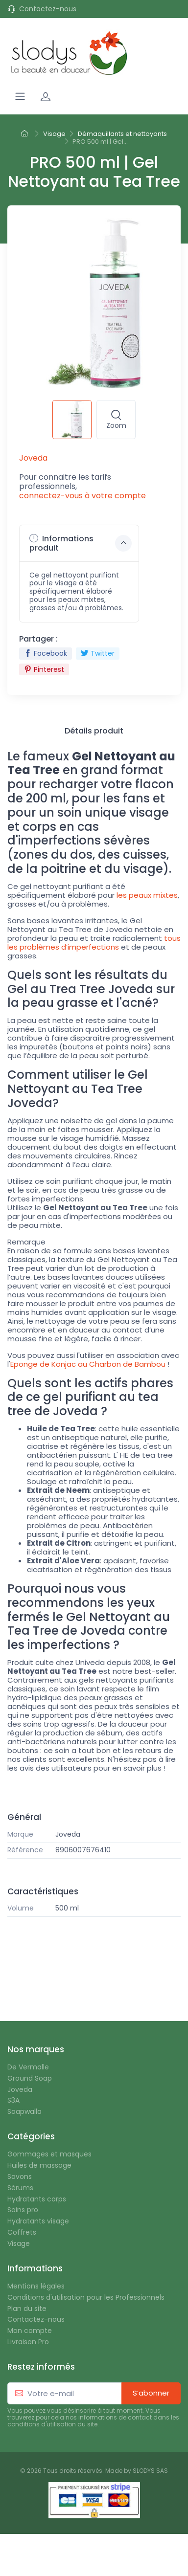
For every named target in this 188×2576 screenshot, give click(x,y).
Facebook (45, 653)
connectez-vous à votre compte (82, 495)
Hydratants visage (38, 2221)
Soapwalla (24, 2112)
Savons (19, 2177)
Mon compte (29, 2331)
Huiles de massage (39, 2165)
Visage (18, 2244)
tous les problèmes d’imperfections (94, 942)
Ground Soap (29, 2078)
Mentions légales (36, 2286)
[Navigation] (20, 96)
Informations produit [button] (80, 543)
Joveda (67, 1834)
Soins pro (22, 2210)
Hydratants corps (36, 2199)
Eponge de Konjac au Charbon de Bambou (87, 1364)
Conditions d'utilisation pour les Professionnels (85, 2297)
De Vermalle (28, 2067)
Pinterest (44, 669)
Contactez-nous (47, 9)
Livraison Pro (28, 2342)
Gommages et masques (49, 2154)
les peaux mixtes (147, 895)
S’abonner (151, 2393)
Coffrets (21, 2232)
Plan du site (27, 2309)
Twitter (98, 653)
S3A (13, 2100)
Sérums (20, 2188)
